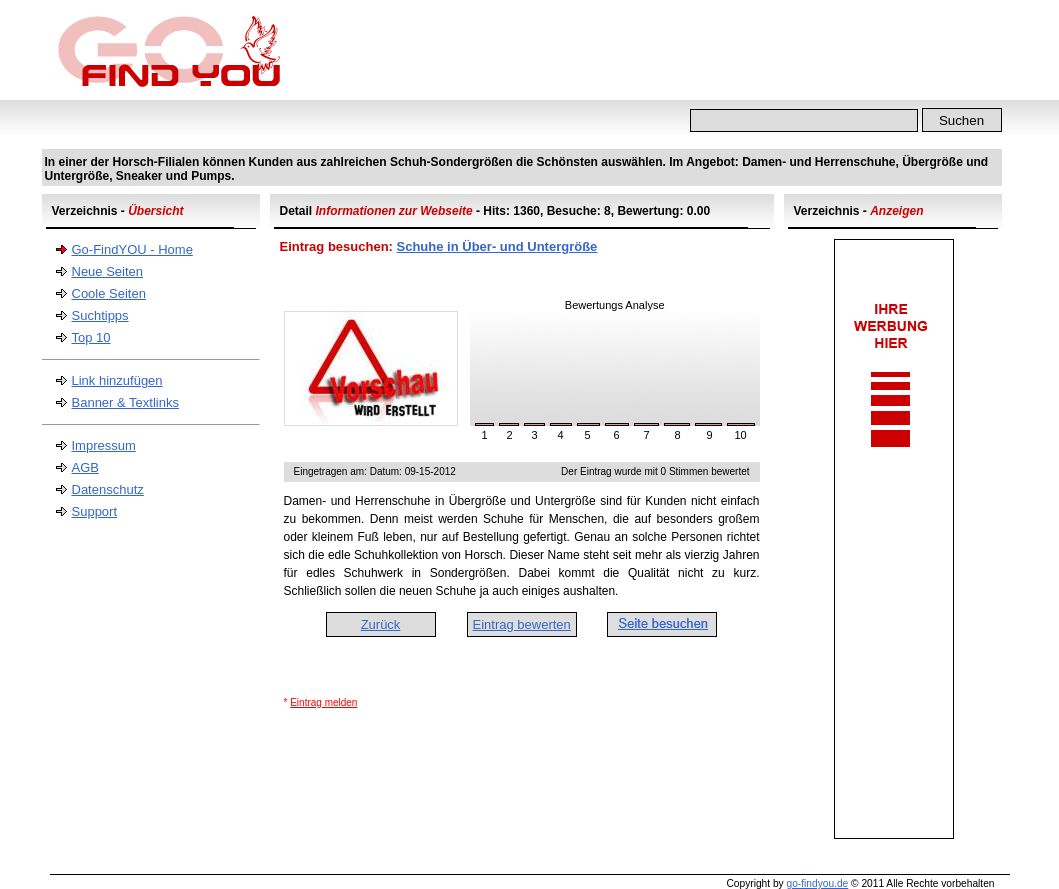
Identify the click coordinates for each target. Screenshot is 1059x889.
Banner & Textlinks (125, 402)
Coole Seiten (109, 293)
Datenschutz (108, 489)
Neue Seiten (108, 271)
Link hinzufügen (117, 380)
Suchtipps (100, 315)
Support (95, 511)
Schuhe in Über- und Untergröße (497, 246)
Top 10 (91, 337)
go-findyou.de (817, 883)
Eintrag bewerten (522, 624)
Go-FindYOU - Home (132, 249)
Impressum (104, 445)
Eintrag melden (323, 702)
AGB (85, 467)
